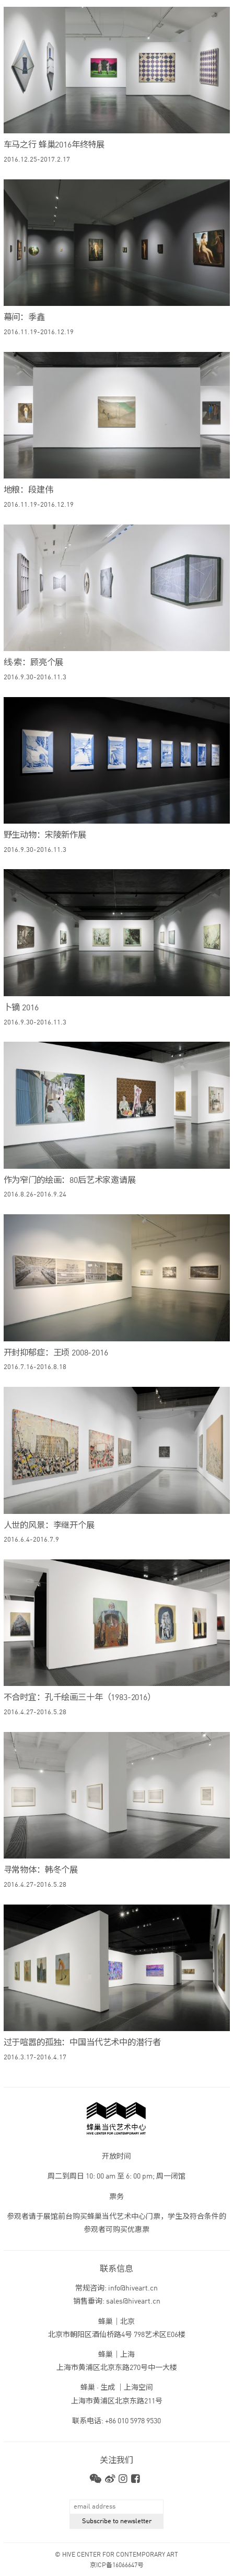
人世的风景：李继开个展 (49, 1526)
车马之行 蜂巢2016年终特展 (54, 145)
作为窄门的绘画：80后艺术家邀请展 (70, 1181)
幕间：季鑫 (24, 318)
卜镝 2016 (21, 1008)
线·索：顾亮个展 (34, 663)
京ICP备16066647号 (117, 2565)
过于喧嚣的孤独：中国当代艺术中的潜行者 (82, 2043)
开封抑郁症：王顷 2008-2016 (56, 1353)
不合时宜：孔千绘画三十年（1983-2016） (80, 1698)
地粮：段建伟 (28, 490)
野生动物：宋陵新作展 (45, 835)
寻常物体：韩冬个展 (41, 1870)
